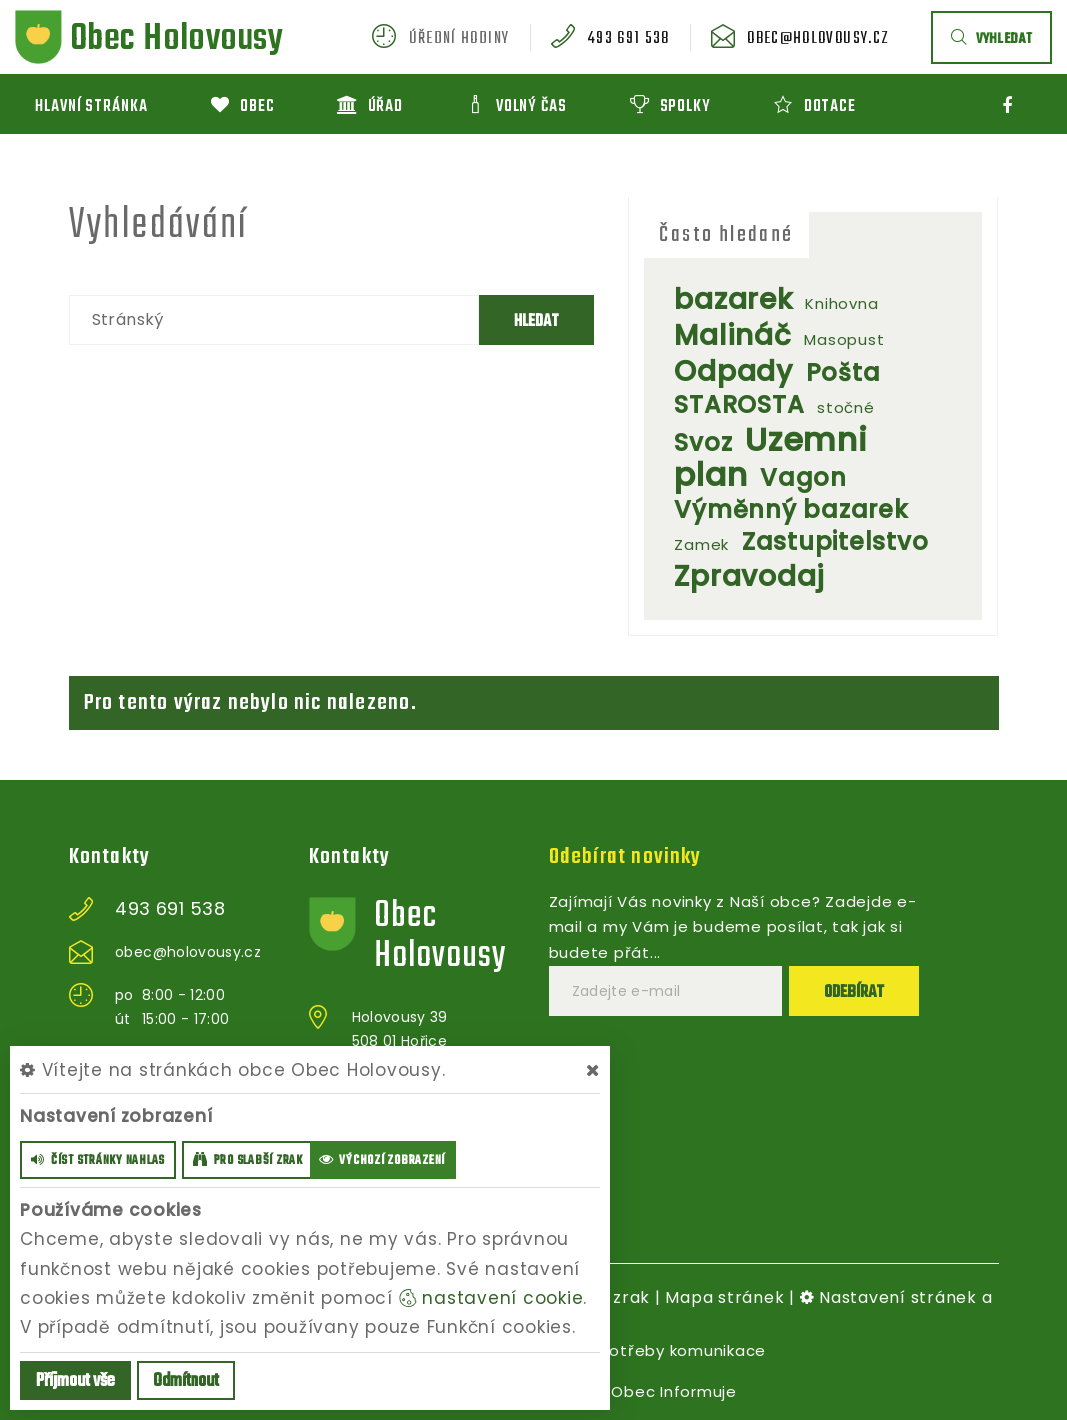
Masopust (844, 339)
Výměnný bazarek (791, 509)
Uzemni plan (770, 457)
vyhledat (991, 39)
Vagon (803, 477)
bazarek (733, 299)
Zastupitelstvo (835, 541)
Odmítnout (186, 1381)
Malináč (732, 335)
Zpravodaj (749, 576)
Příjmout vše (75, 1381)
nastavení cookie (491, 1298)
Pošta (843, 372)
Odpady (733, 371)
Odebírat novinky (625, 857)
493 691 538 (628, 39)
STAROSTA (739, 404)
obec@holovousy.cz (818, 39)
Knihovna (841, 303)
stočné (846, 407)
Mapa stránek (724, 1297)
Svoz (703, 442)
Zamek (701, 544)
